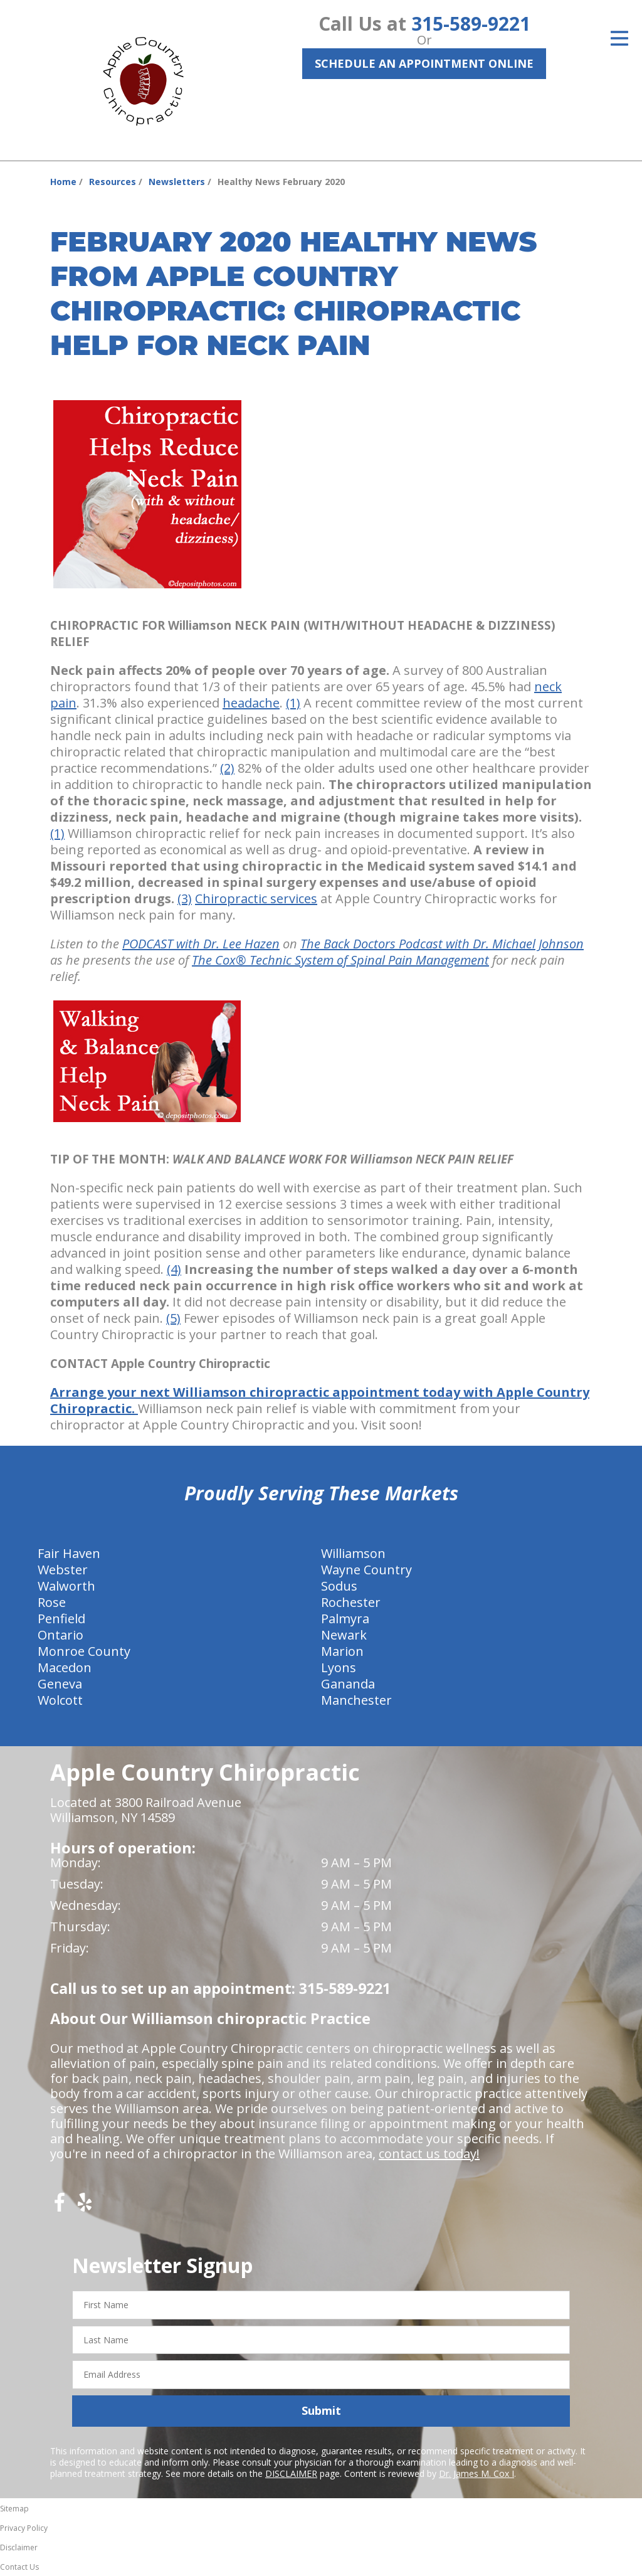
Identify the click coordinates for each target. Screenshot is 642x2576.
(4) (174, 1269)
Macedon (65, 1667)
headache (251, 702)
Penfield (61, 1618)
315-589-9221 (470, 23)
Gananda (348, 1683)
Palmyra (345, 1618)
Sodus (339, 1585)
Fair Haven (69, 1553)
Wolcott (60, 1700)
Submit (321, 2410)
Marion (342, 1651)
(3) (184, 898)
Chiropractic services (256, 898)
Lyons (338, 1667)
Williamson (353, 1553)
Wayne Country (366, 1569)
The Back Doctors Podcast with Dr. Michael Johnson (442, 943)
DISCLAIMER (291, 2473)
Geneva (60, 1683)
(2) (227, 768)
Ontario (60, 1634)
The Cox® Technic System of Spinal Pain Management (340, 959)
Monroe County (84, 1651)
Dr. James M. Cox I (476, 2473)
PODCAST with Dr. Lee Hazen (201, 943)
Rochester (351, 1602)
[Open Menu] (619, 38)
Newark (344, 1634)
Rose (52, 1602)
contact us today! (429, 2153)
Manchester (356, 1700)
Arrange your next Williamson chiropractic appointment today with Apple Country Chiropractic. (319, 1400)
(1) (293, 702)
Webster (63, 1569)
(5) (173, 1318)
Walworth (66, 1585)
